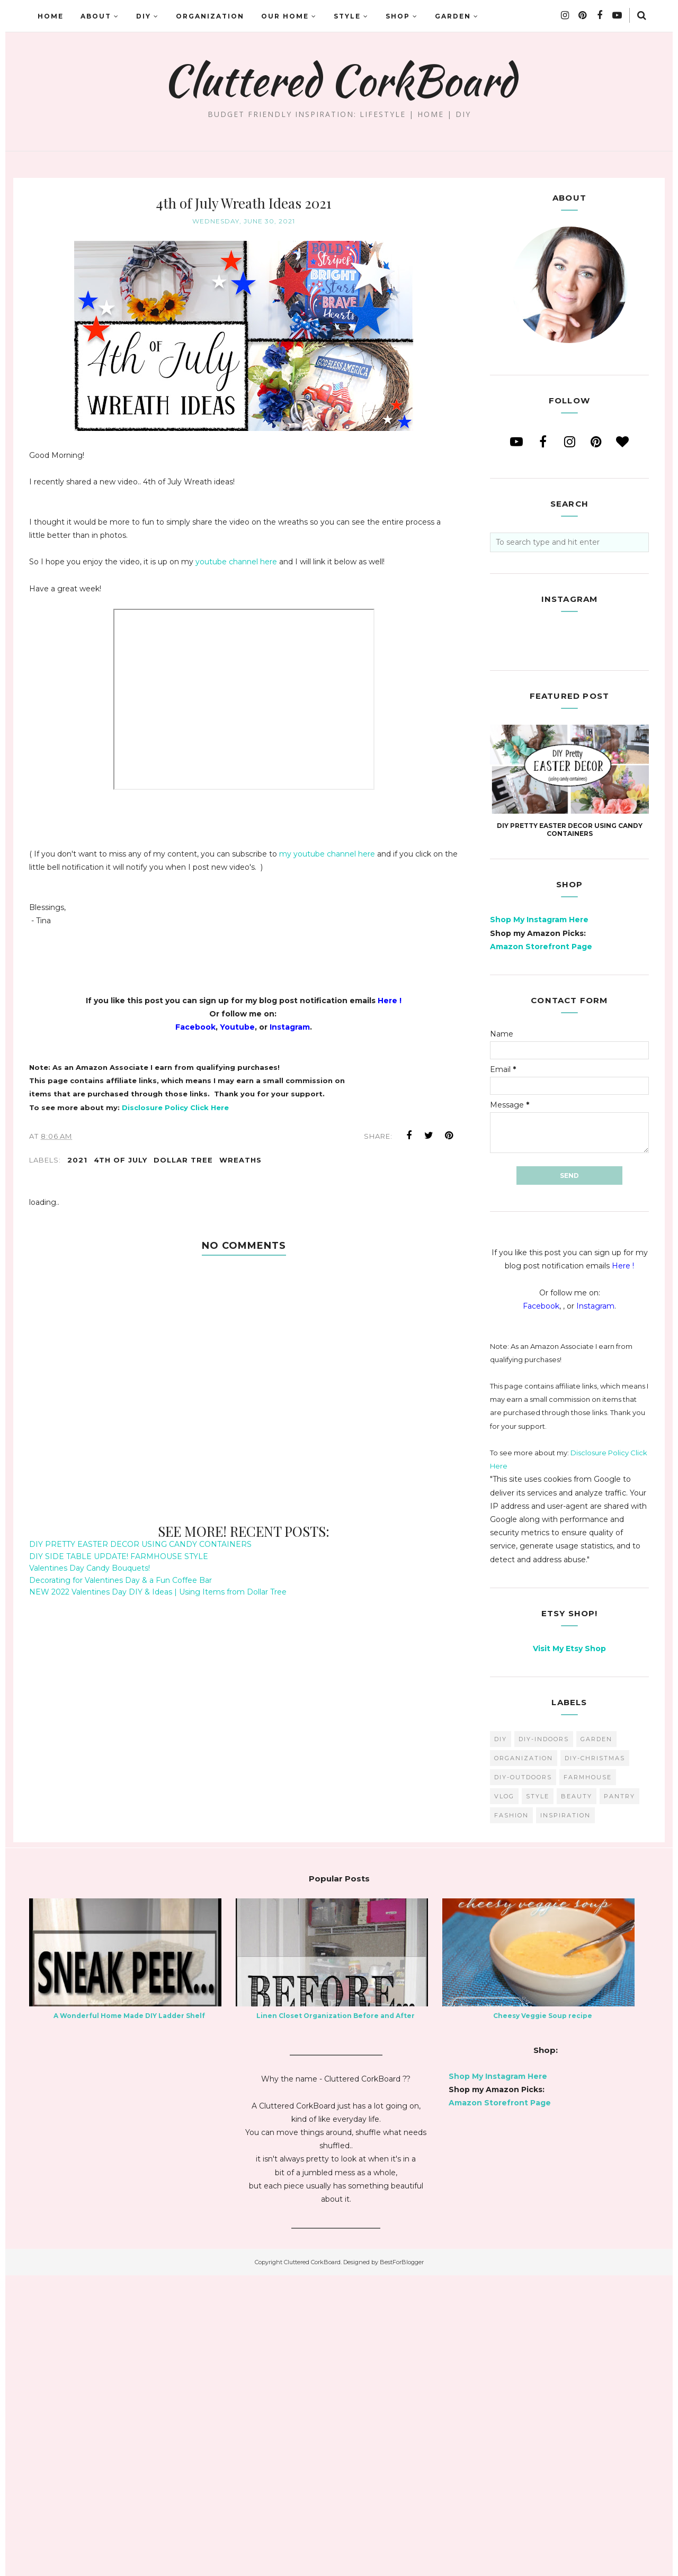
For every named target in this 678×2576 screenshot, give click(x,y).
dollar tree (183, 1160)
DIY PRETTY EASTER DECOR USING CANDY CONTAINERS (140, 1544)
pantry (619, 2097)
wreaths (240, 1160)
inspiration (565, 2116)
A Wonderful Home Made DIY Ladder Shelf (129, 2316)
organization (523, 2058)
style (537, 2097)
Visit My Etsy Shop (569, 1949)
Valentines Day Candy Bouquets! (89, 1568)
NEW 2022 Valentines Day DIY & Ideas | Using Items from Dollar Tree (158, 1592)
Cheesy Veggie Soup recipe (542, 2316)
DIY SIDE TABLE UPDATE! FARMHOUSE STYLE (118, 1556)
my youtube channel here (327, 854)
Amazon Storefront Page (541, 1247)
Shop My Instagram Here (539, 1220)
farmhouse (588, 2078)
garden (596, 2039)
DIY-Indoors (544, 2039)
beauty (576, 2097)
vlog (504, 2097)
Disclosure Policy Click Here (175, 1107)
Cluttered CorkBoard (339, 80)
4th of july (120, 1160)
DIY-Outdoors (523, 2078)
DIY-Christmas (595, 2058)
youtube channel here (236, 561)
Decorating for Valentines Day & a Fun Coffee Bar (120, 1580)
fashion (511, 2116)
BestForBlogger (402, 2562)
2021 (77, 1160)
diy (500, 2039)
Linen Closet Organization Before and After (335, 2316)
